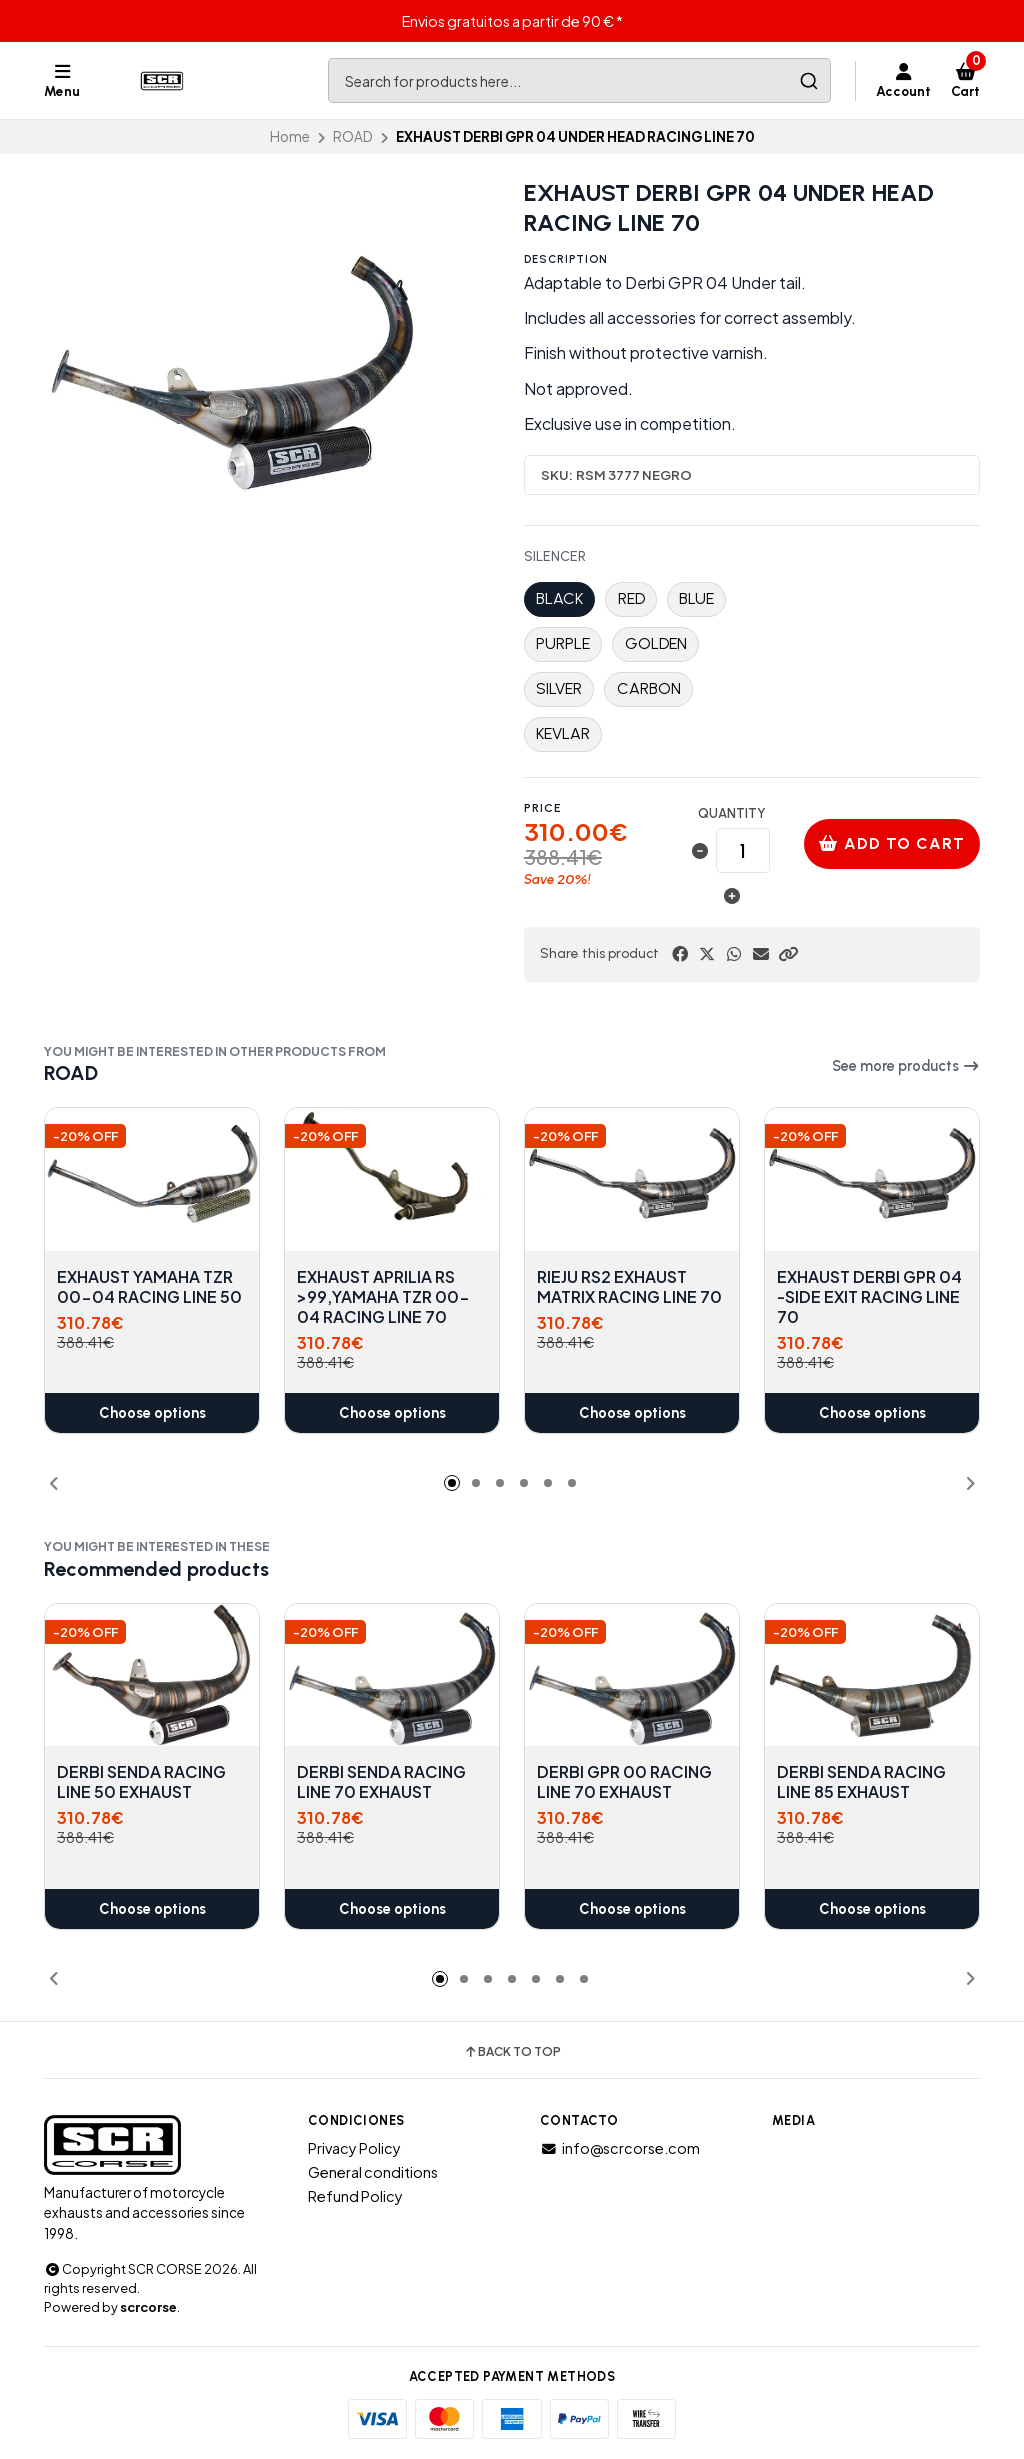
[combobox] (579, 80)
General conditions (373, 2172)
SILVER (559, 688)
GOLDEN (656, 643)
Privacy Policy (354, 2148)
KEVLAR (563, 733)
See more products (906, 1066)
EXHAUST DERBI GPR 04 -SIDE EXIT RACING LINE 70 (869, 1297)
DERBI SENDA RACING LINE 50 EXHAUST (141, 1782)
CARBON (649, 688)
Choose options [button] (152, 1413)
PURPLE (563, 643)
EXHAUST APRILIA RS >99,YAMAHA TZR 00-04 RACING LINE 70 (383, 1297)
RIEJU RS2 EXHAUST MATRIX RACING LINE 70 (629, 1287)
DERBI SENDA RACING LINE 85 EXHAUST (861, 1782)
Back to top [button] (512, 2052)
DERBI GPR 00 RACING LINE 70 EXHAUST (624, 1782)
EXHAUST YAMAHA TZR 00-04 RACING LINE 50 (149, 1287)
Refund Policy (355, 2196)
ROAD (353, 136)
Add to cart (892, 843)
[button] (788, 954)
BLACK (559, 598)
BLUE (696, 598)
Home (290, 136)
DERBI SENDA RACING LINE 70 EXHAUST (381, 1782)
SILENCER (555, 557)
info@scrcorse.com (620, 2148)
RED (631, 598)
